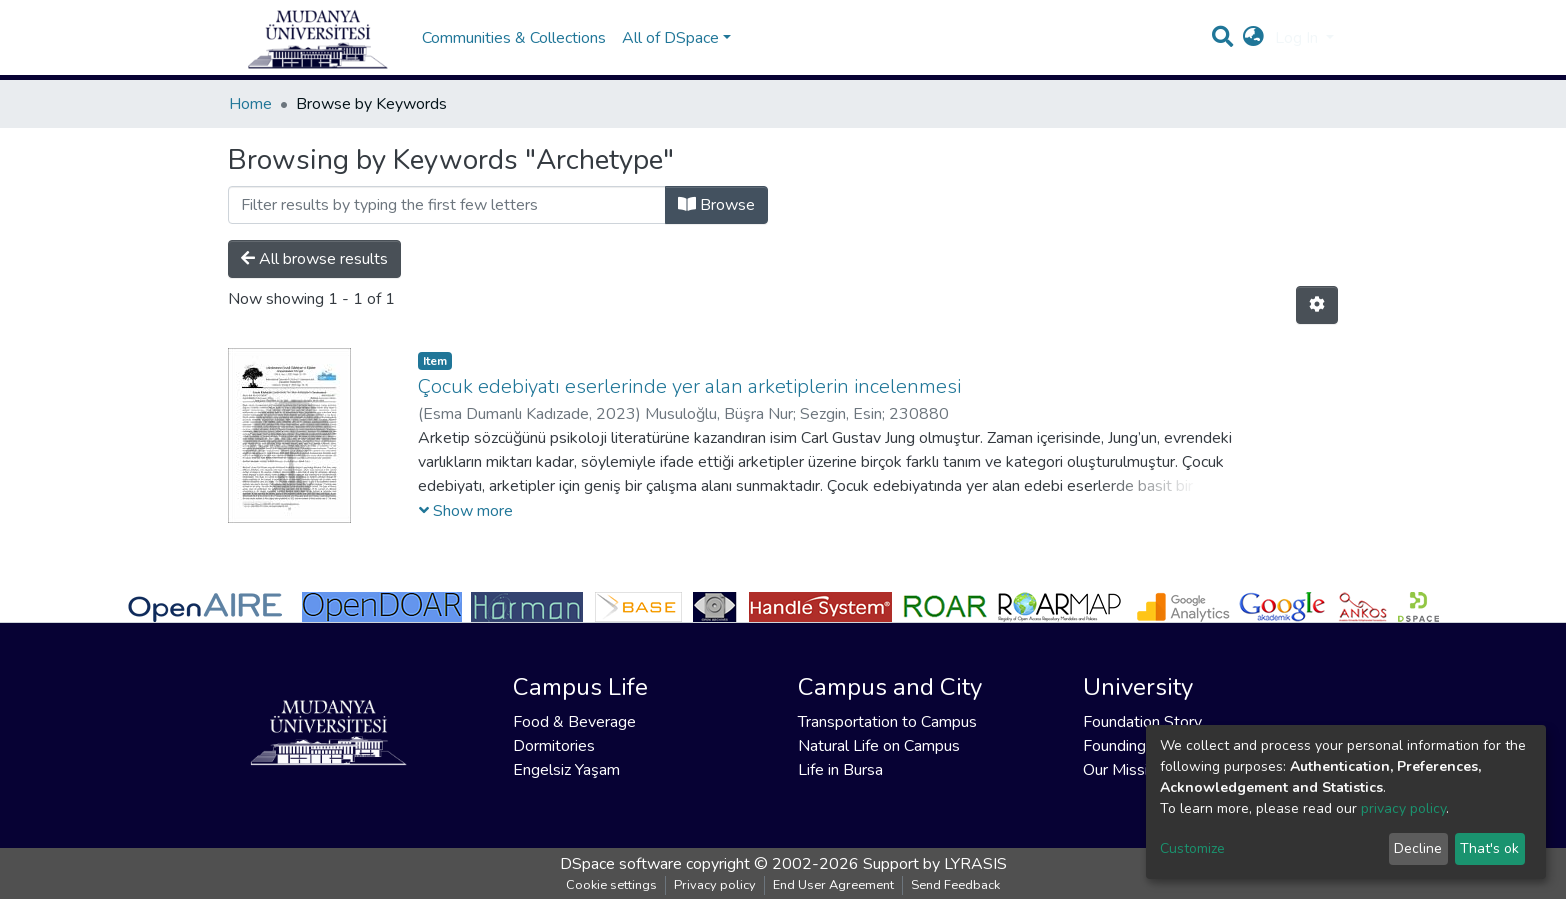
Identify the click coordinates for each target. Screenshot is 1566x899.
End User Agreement (833, 885)
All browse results (314, 279)
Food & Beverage (574, 722)
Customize (1192, 848)
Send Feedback (955, 885)
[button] (1253, 48)
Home (250, 124)
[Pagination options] (1317, 325)
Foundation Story (1142, 722)
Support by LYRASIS (935, 864)
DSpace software (621, 864)
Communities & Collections (514, 48)
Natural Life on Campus (879, 746)
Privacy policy (715, 885)
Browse (716, 225)
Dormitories (554, 746)
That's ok (1489, 848)
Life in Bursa (840, 770)
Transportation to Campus (887, 722)
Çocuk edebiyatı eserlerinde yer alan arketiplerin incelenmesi (689, 406)
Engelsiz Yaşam (566, 770)
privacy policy (1403, 808)
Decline (1418, 848)
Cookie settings (611, 885)
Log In (1298, 48)
